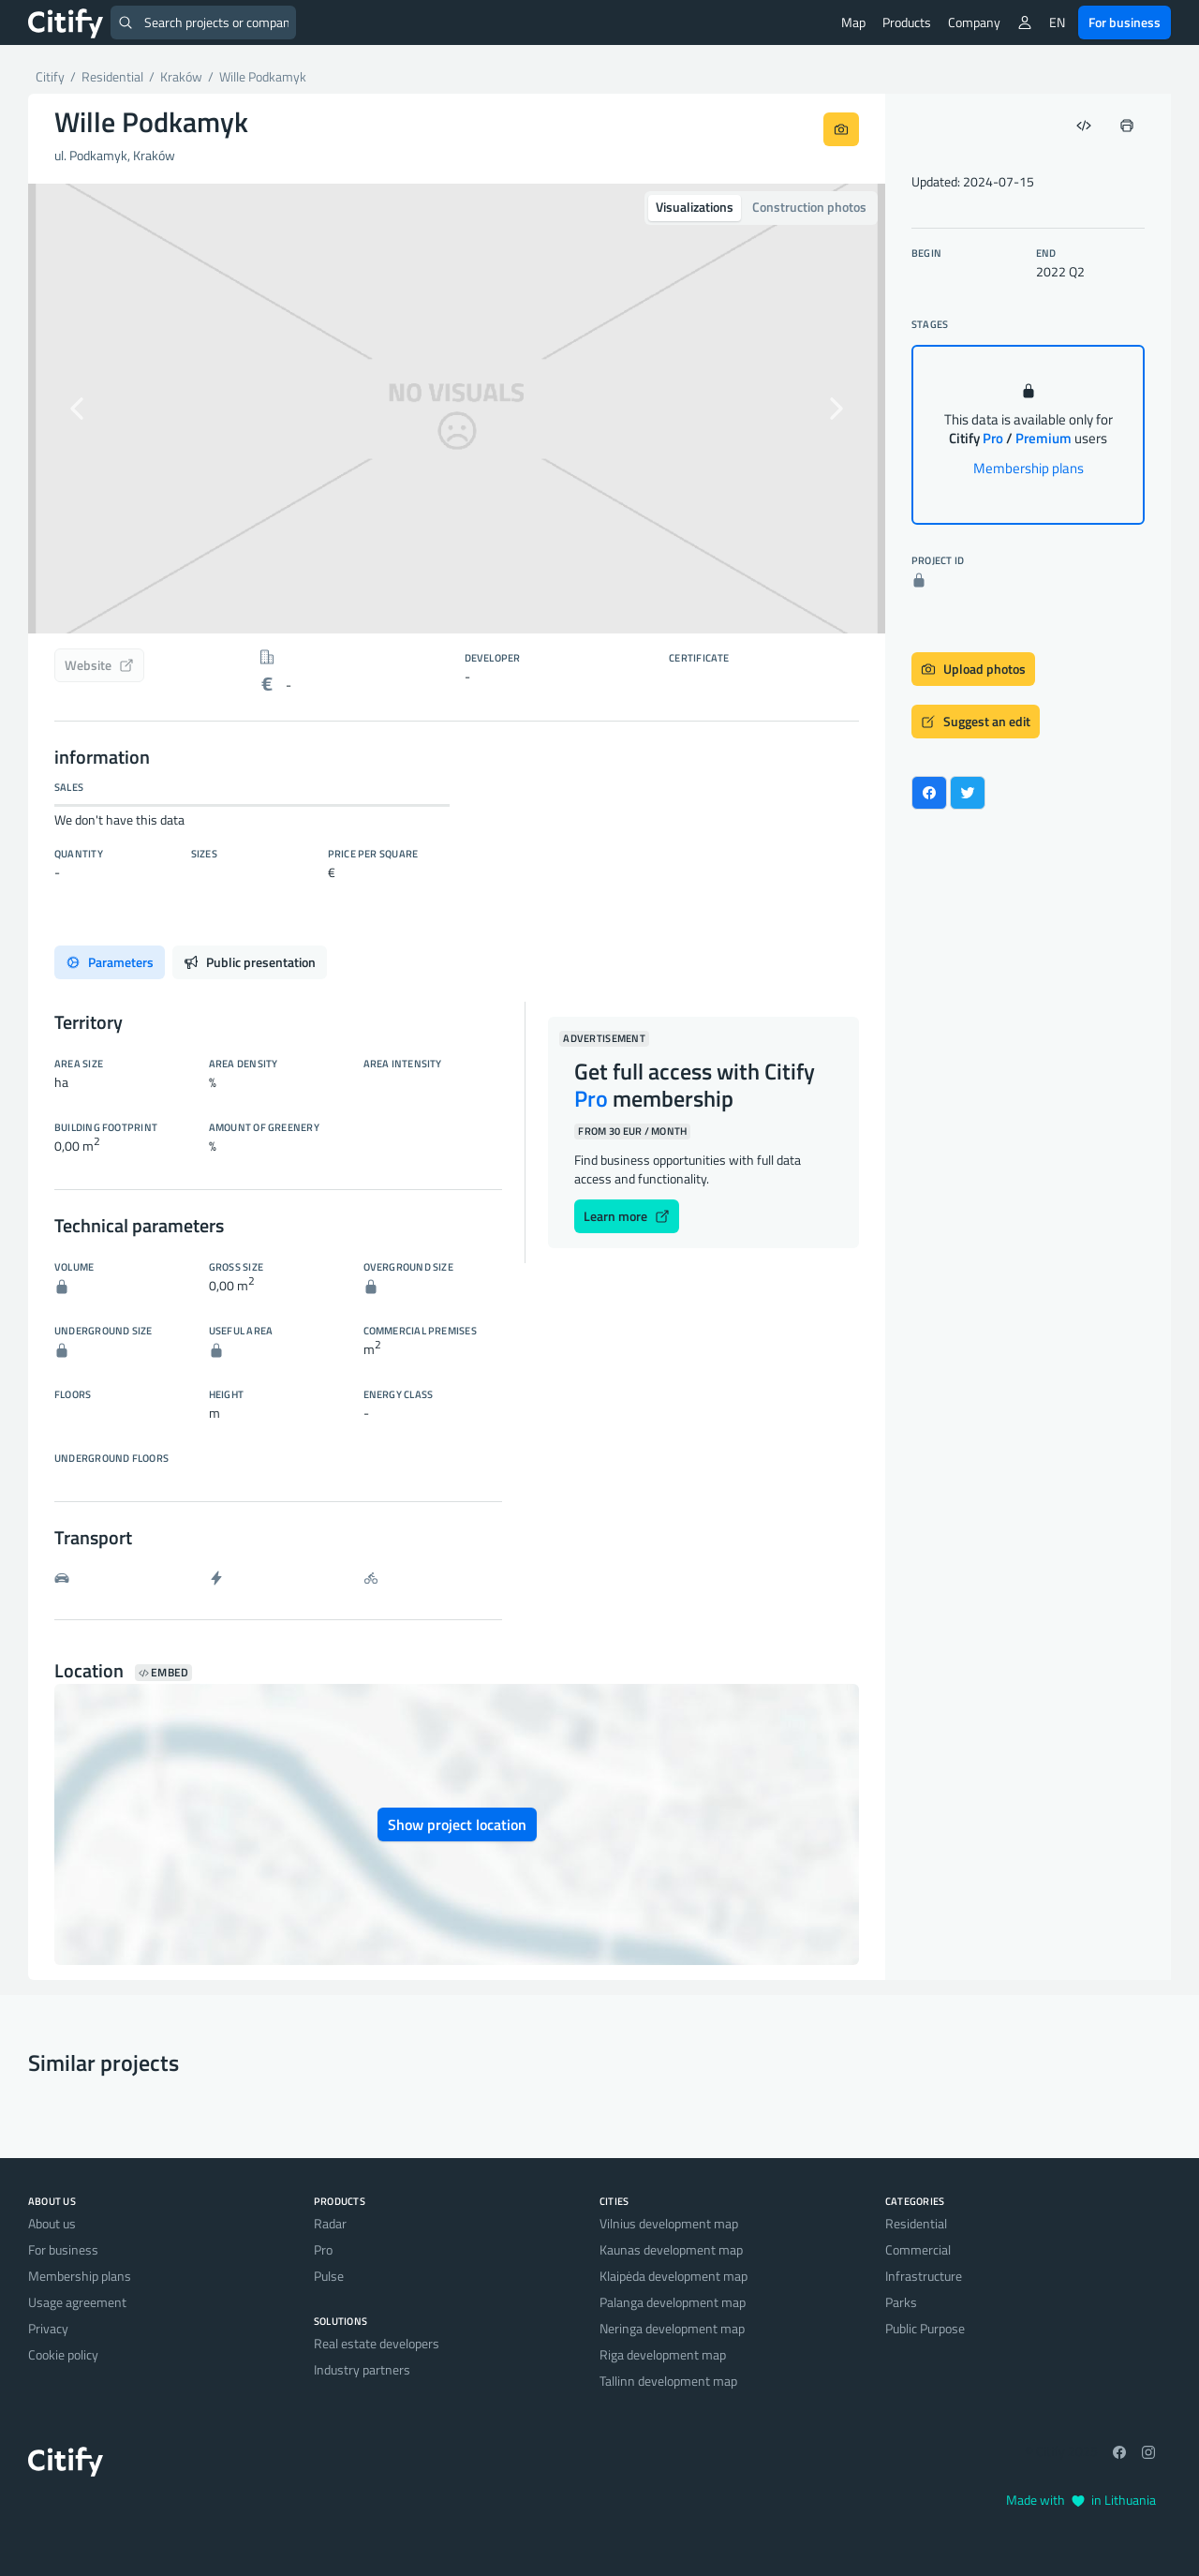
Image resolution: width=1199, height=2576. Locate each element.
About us (52, 2223)
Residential (916, 2223)
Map (853, 22)
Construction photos (809, 206)
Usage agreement (77, 2302)
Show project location (457, 1824)
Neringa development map (672, 2328)
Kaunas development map (671, 2249)
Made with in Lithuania (1081, 2499)
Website (99, 665)
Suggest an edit (975, 721)
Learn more (627, 1216)
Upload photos (973, 668)
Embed (163, 1672)
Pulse (329, 2276)
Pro (323, 2249)
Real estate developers (376, 2343)
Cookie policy (63, 2354)
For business (1124, 22)
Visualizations (694, 206)
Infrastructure (923, 2276)
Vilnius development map (669, 2223)
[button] (92, 408)
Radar (330, 2223)
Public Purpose (925, 2328)
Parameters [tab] (110, 962)
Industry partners (362, 2369)
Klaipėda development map (674, 2276)
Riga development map (663, 2354)
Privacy (48, 2328)
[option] (456, 408)
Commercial (918, 2249)
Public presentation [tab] (250, 962)
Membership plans (1028, 468)
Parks (901, 2302)
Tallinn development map (668, 2380)
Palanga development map (673, 2302)
